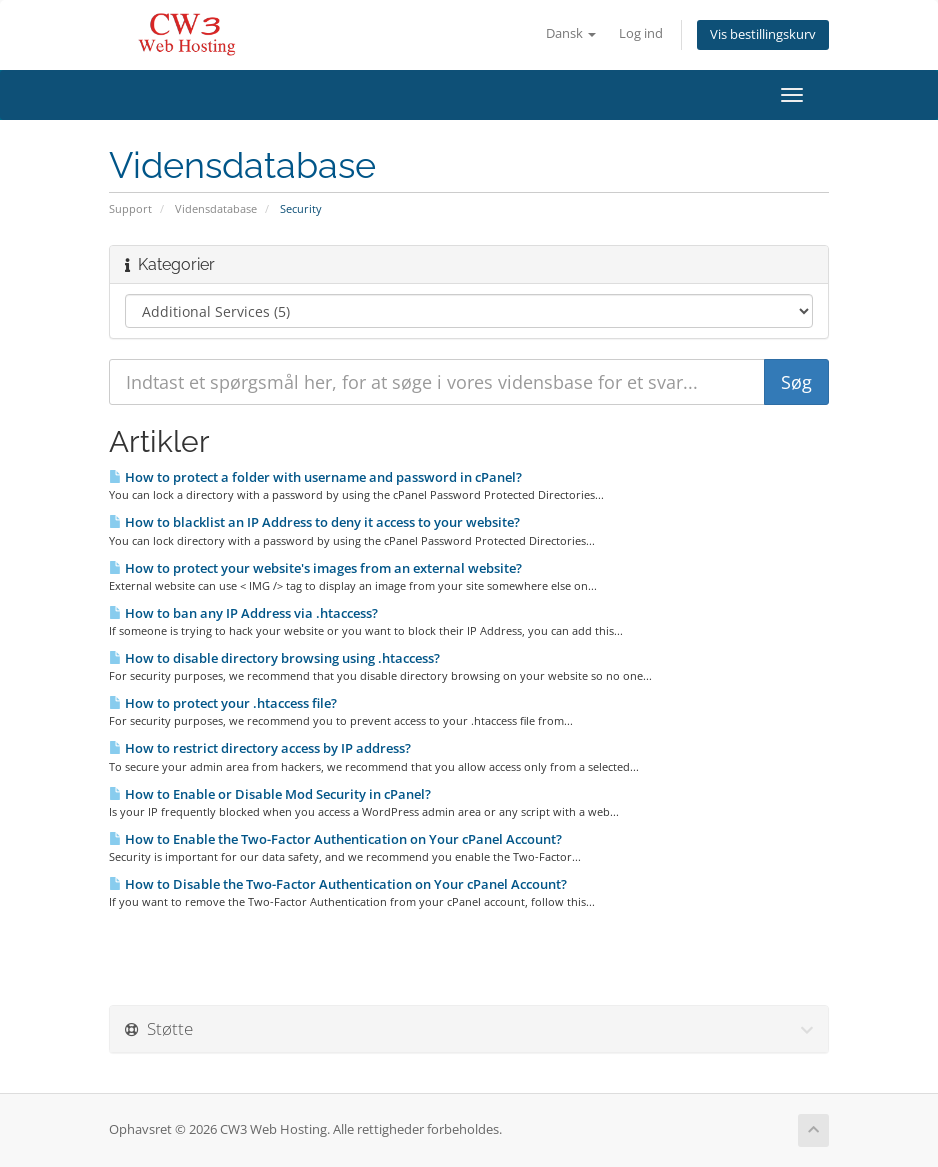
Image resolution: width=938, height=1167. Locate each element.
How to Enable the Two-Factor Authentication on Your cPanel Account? (335, 839)
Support (130, 208)
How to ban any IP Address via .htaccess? (243, 613)
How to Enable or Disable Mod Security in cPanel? (270, 794)
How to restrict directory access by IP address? (260, 748)
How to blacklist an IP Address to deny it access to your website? (314, 522)
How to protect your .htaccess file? (223, 703)
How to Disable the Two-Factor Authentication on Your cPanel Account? (338, 884)
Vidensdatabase (216, 208)
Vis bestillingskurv (763, 34)
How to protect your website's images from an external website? (315, 568)
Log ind (641, 33)
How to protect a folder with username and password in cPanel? (315, 477)
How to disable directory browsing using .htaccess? (274, 658)
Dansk (571, 33)
